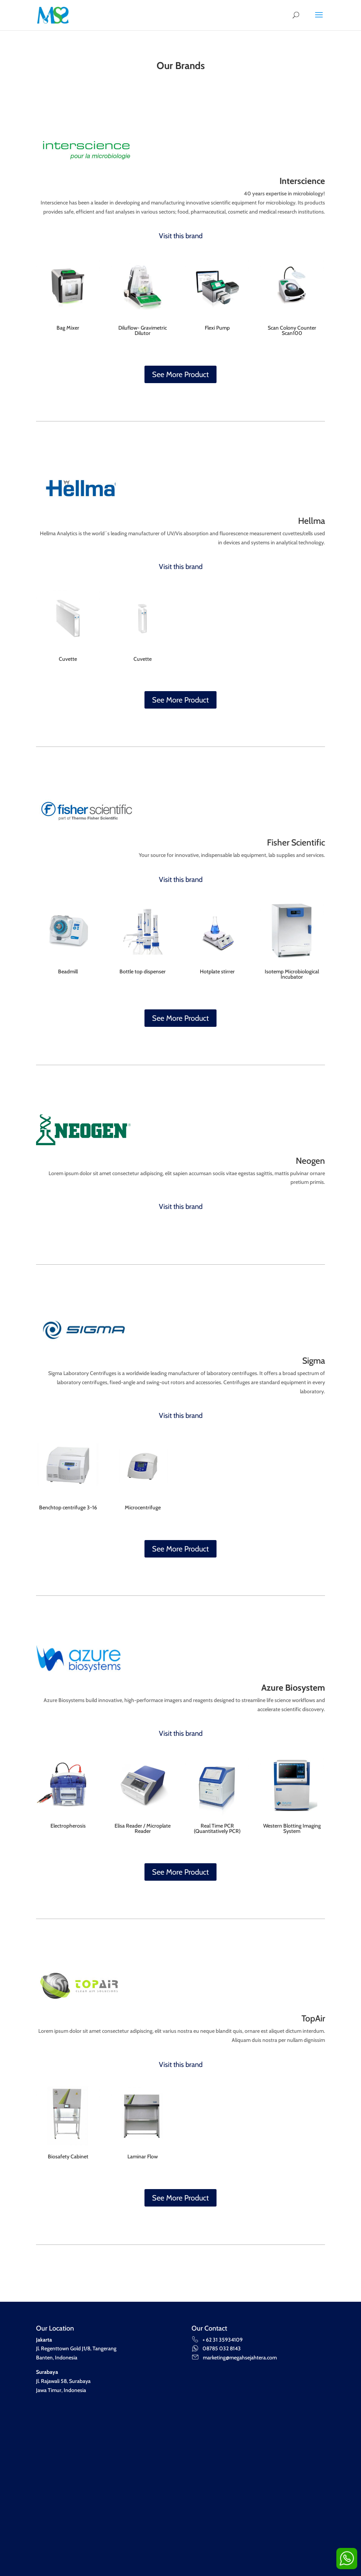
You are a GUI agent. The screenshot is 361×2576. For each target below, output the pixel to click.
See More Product (180, 374)
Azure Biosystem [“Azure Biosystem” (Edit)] (293, 1687)
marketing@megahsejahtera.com (234, 2357)
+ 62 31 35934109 (217, 2339)
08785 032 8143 (216, 2348)
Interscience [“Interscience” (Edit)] (302, 181)
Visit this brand (180, 235)
